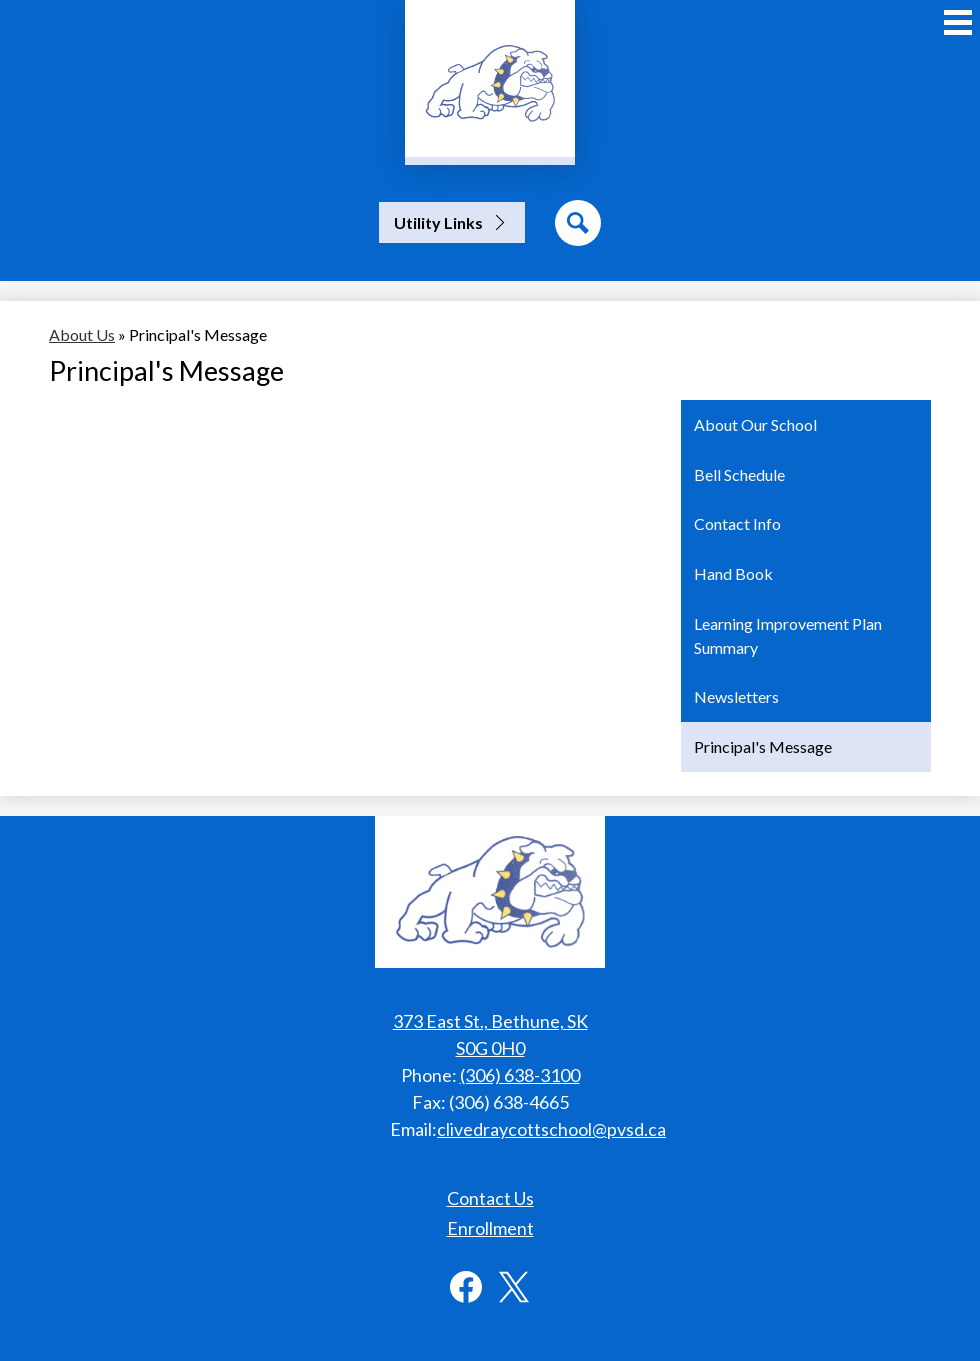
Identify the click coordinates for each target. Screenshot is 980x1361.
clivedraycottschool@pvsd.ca (551, 1129)
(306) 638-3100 (520, 1075)
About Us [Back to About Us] (82, 334)
